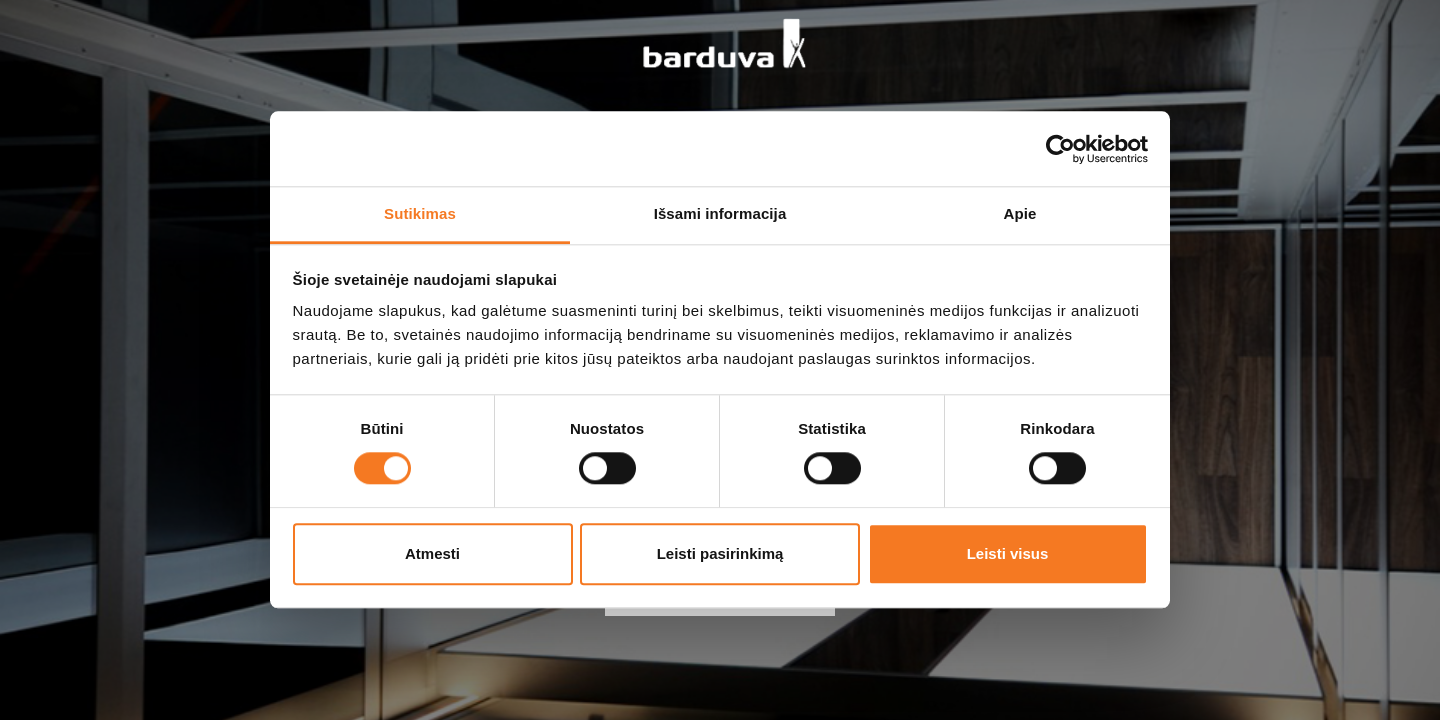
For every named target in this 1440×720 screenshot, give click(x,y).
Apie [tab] (1020, 213)
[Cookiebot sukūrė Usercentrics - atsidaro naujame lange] (1060, 149)
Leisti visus (1008, 553)
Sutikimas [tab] (420, 213)
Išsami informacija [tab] (720, 213)
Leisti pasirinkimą (720, 553)
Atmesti (432, 553)
